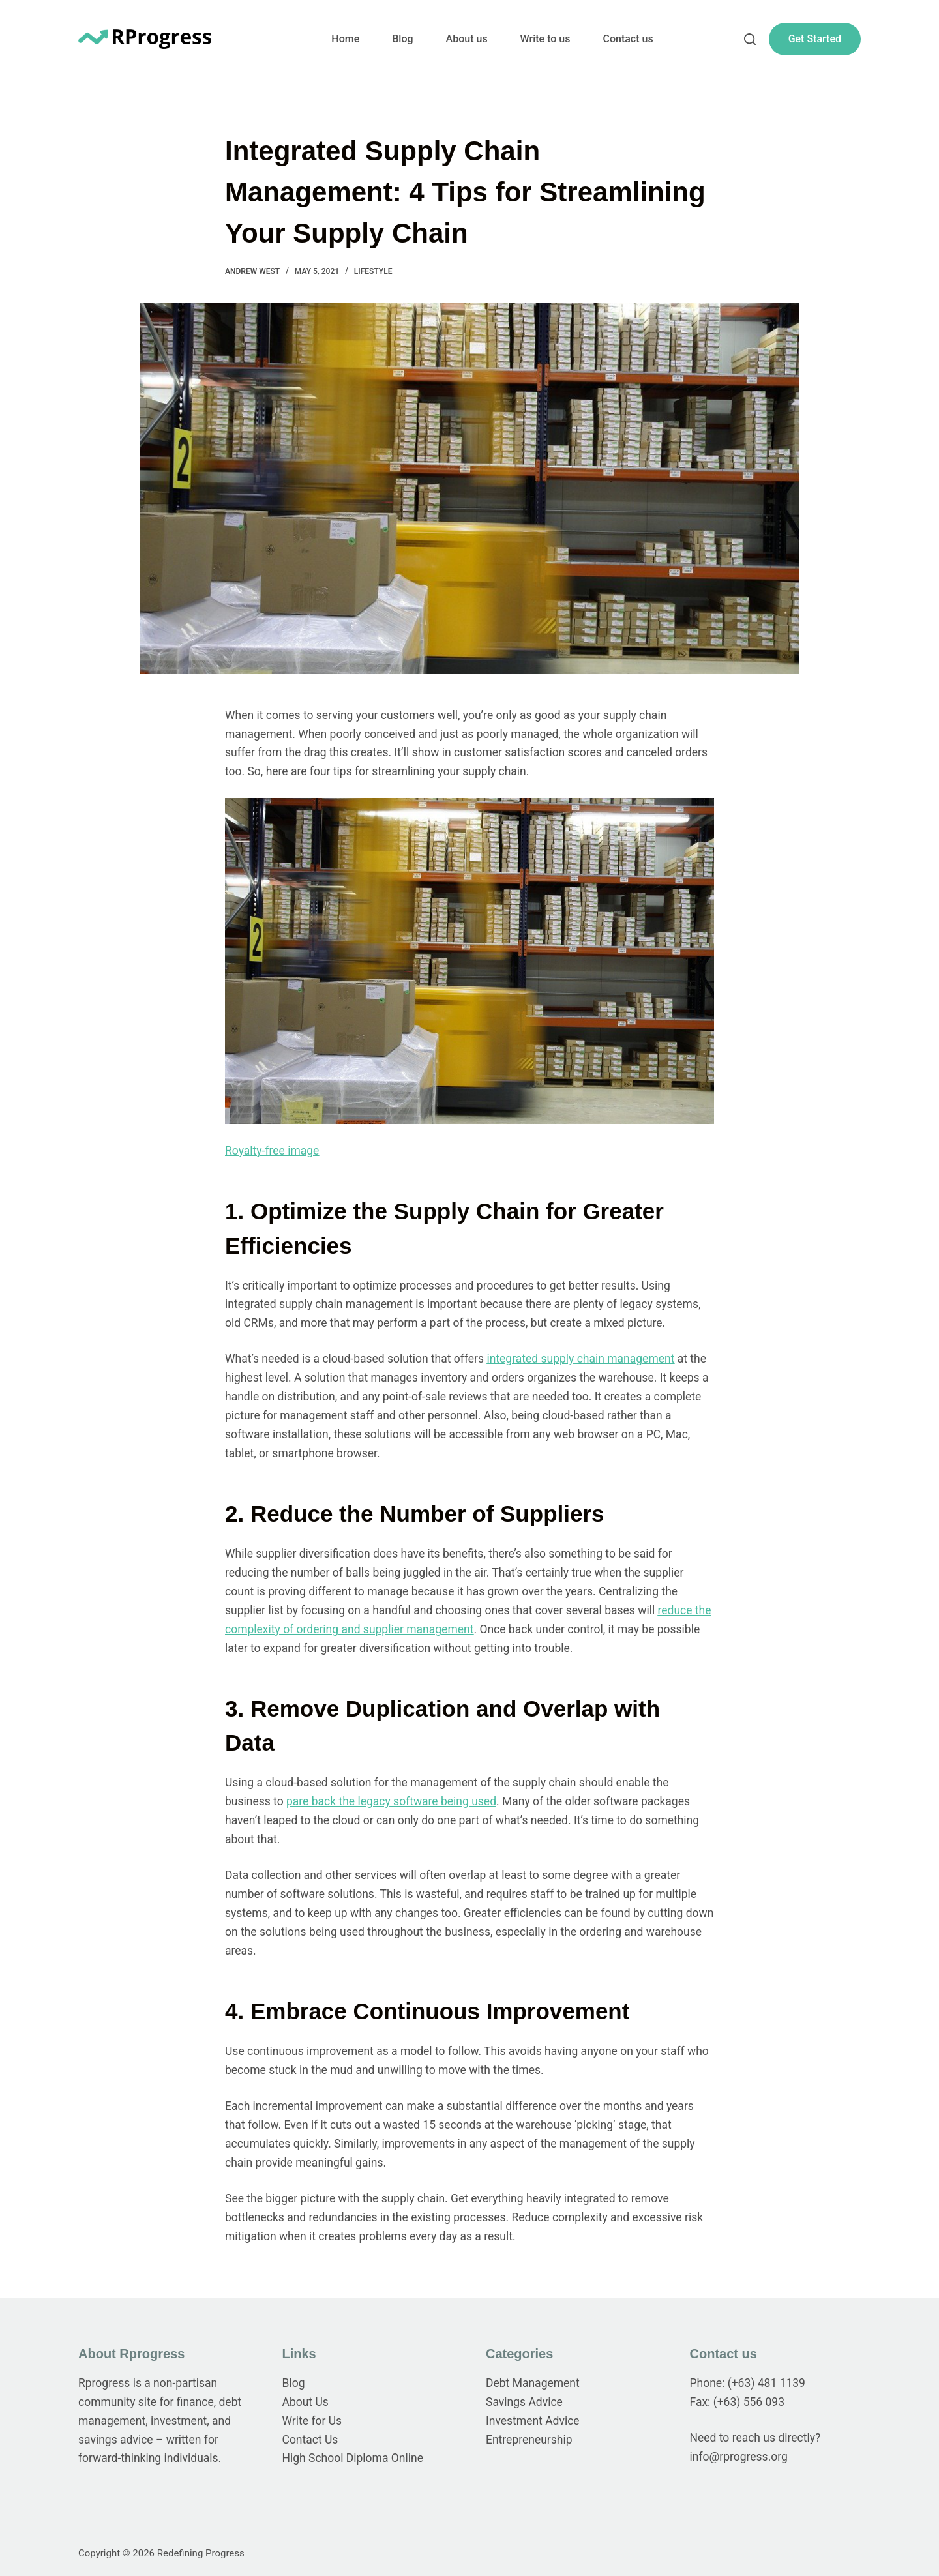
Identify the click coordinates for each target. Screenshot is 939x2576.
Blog (402, 39)
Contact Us (310, 2439)
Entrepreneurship (529, 2439)
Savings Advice (524, 2401)
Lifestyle (373, 271)
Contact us (628, 39)
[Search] (750, 39)
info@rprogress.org (739, 2456)
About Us (305, 2401)
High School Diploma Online (352, 2458)
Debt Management (533, 2383)
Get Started (814, 39)
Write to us (545, 39)
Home (345, 39)
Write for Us (312, 2420)
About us (467, 39)
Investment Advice (533, 2420)
